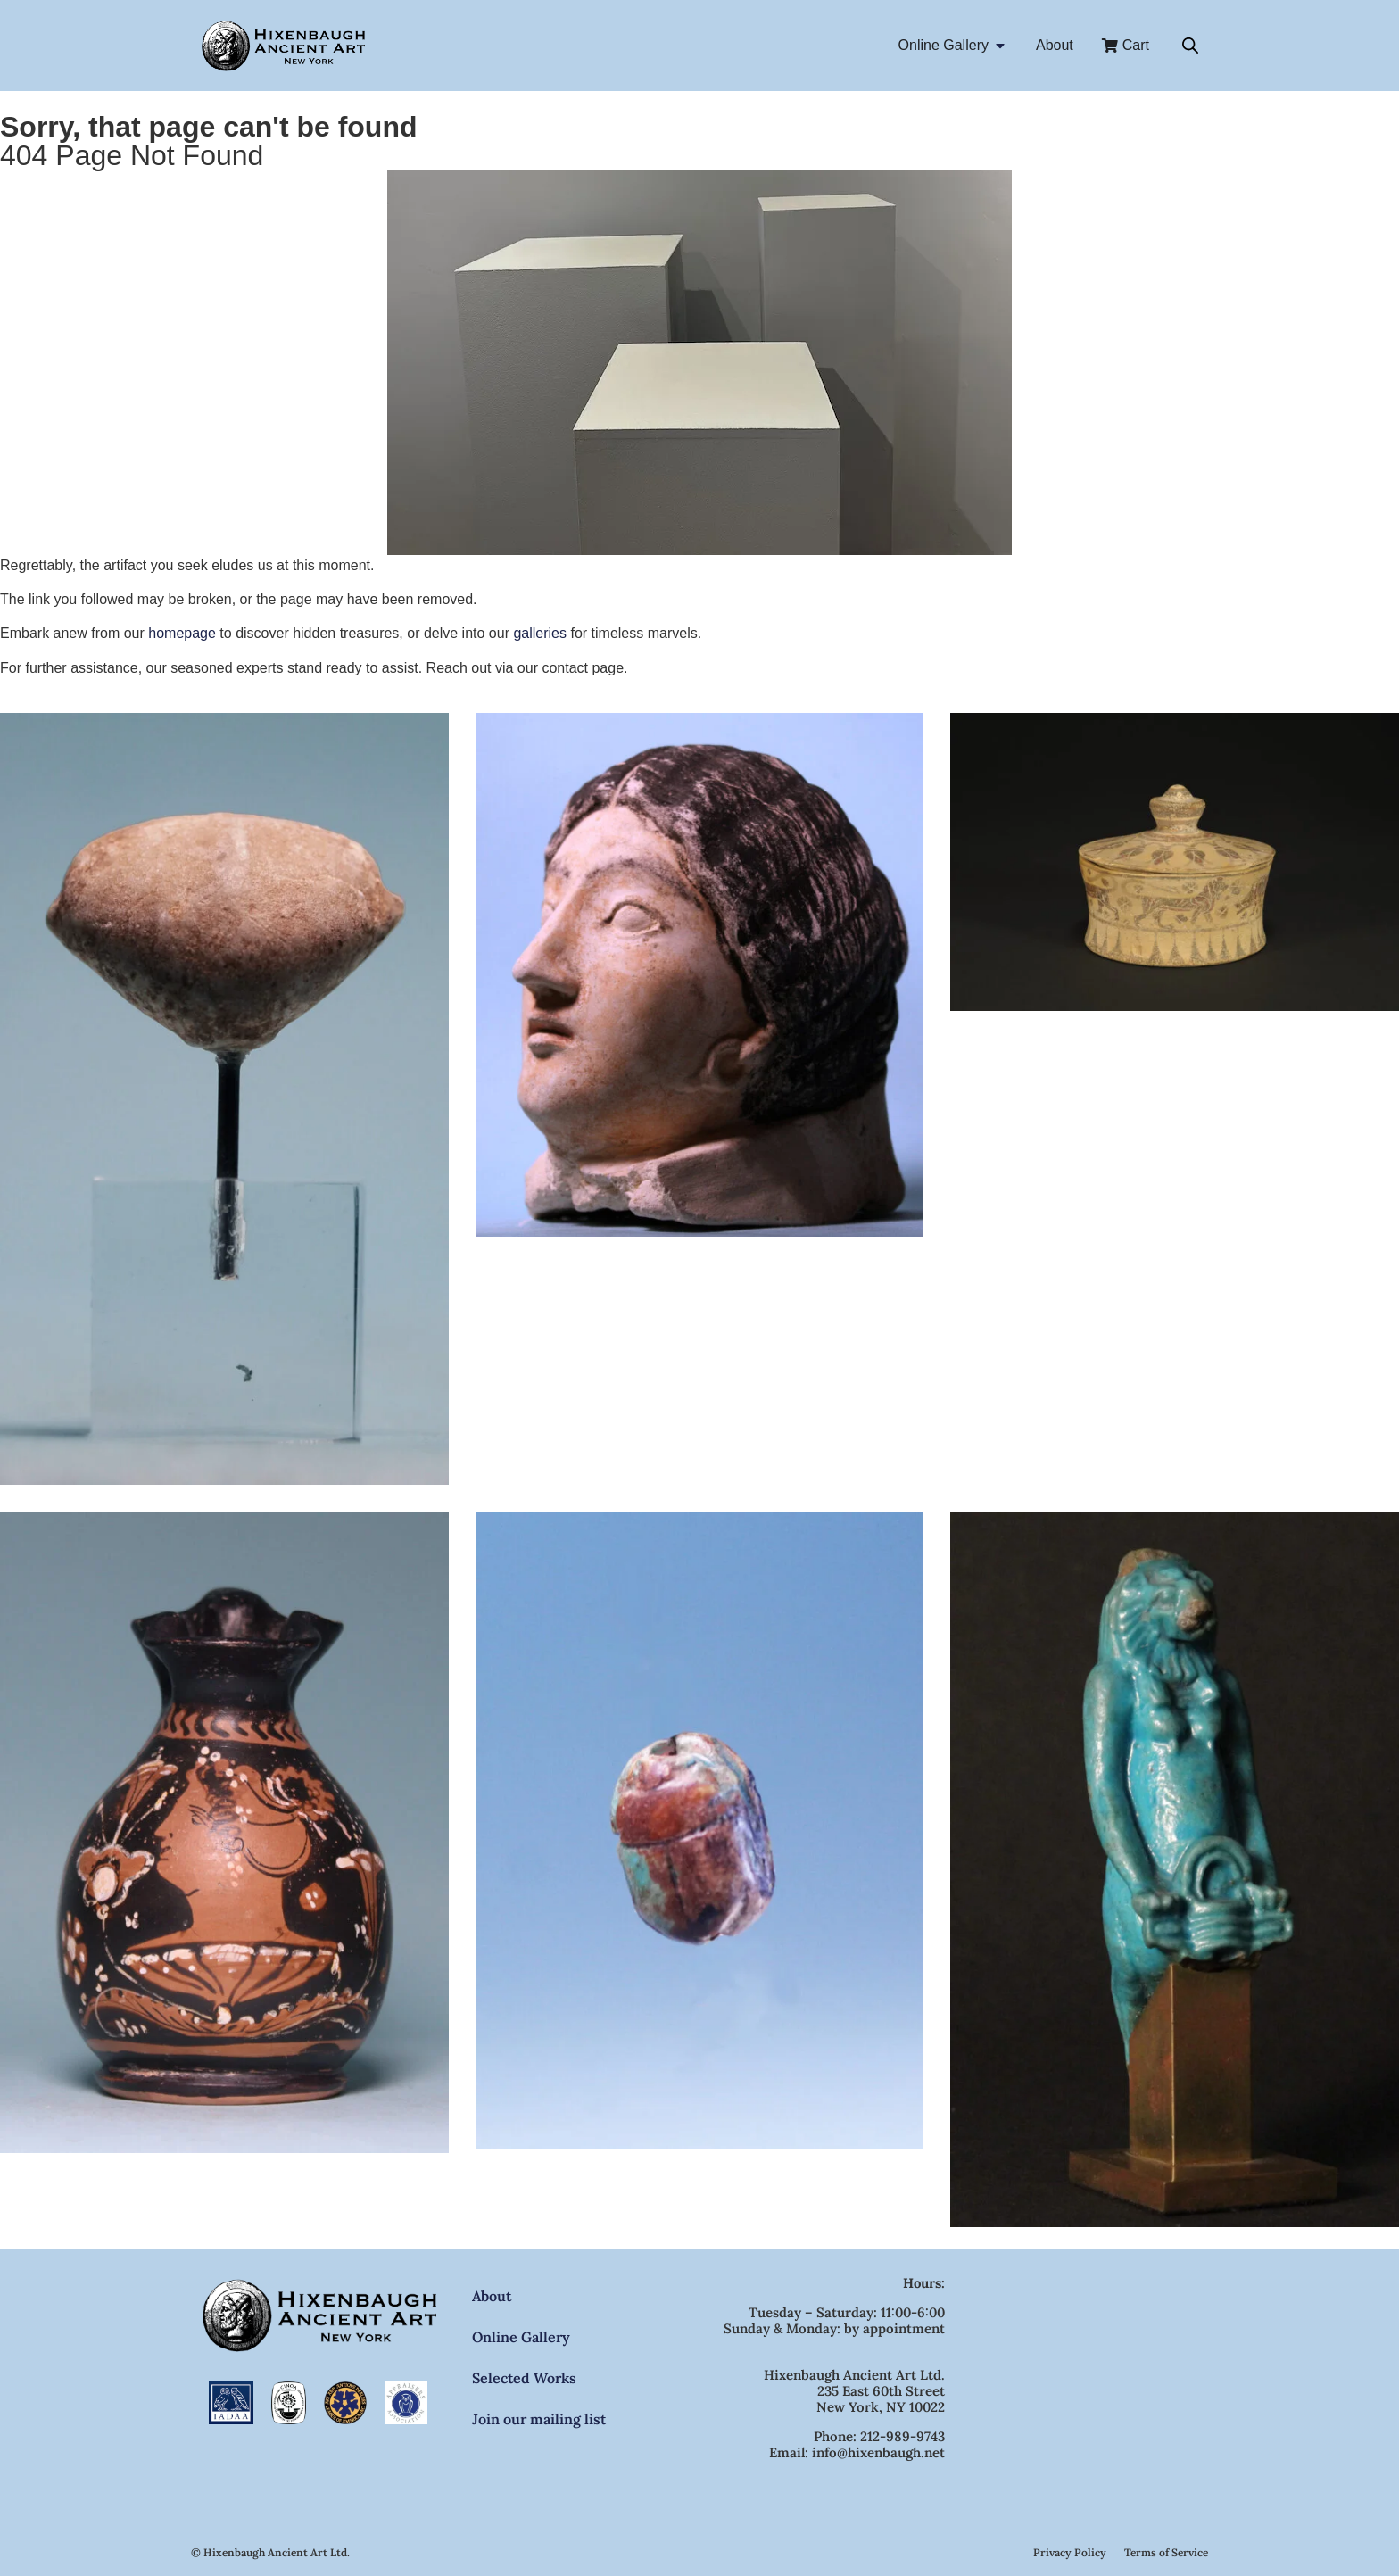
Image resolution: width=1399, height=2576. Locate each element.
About (491, 2296)
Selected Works (524, 2378)
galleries (540, 633)
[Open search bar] (1190, 45)
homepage (182, 633)
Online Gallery (521, 2337)
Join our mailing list (539, 2419)
